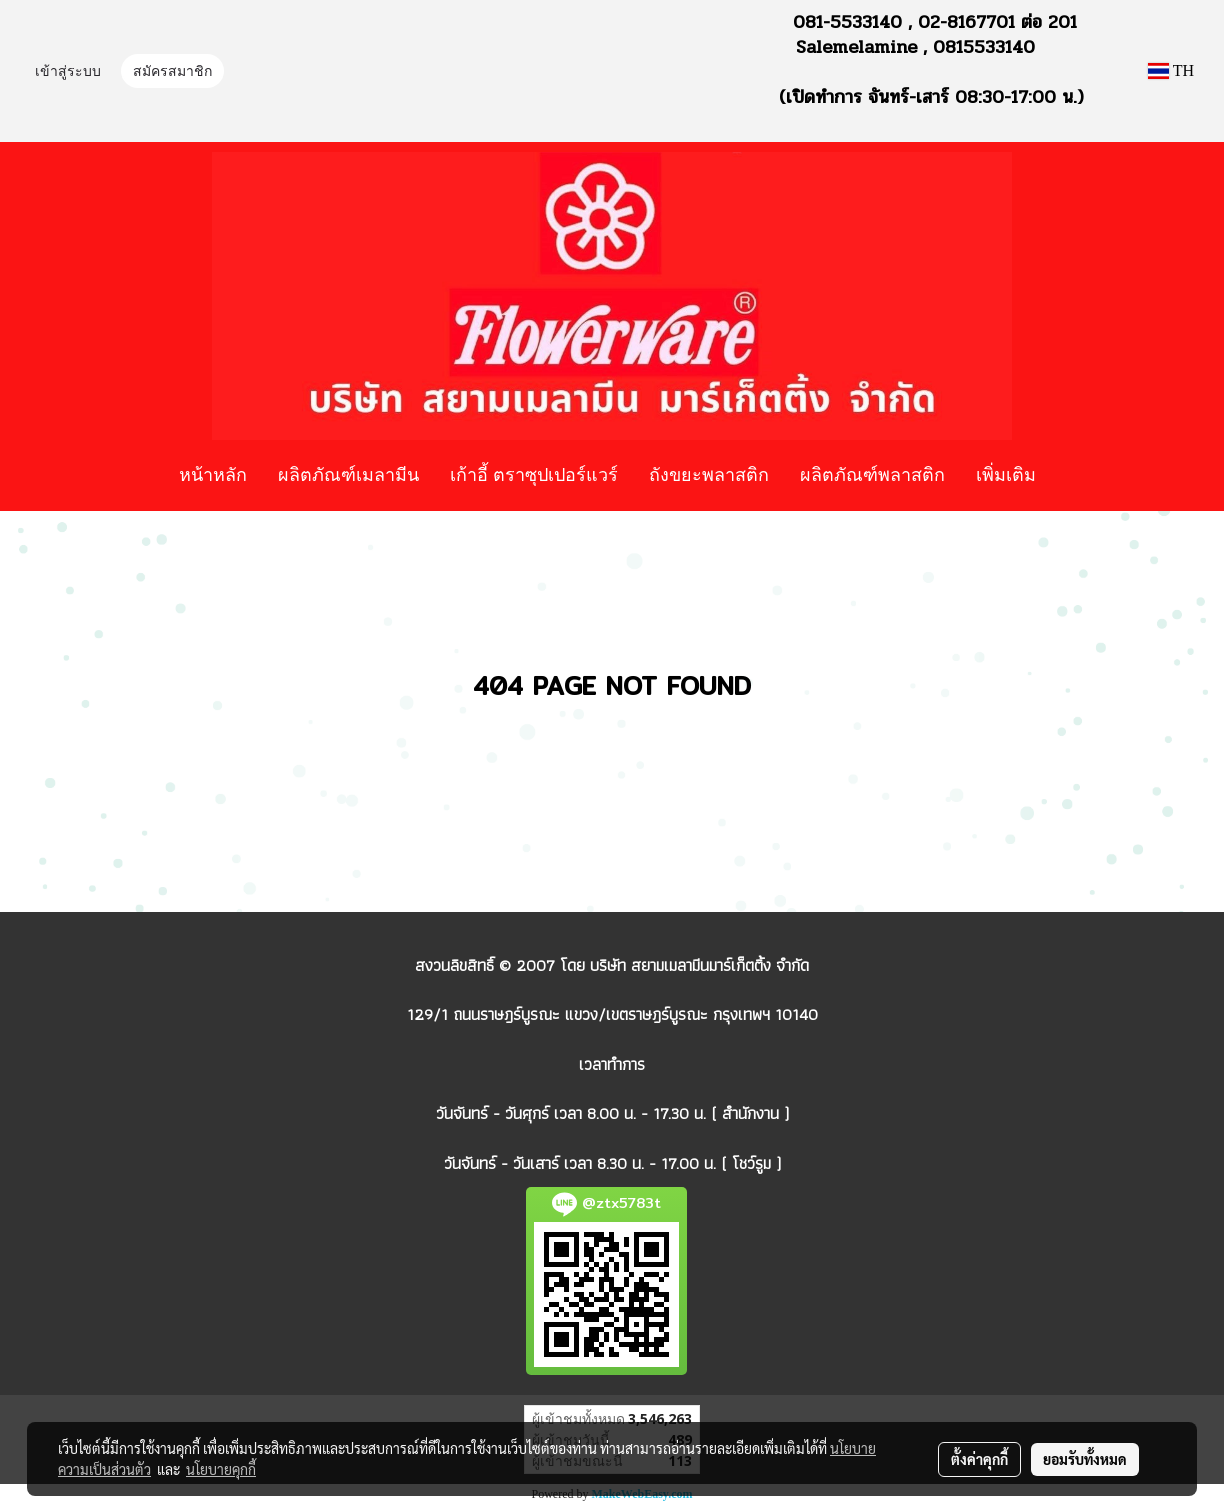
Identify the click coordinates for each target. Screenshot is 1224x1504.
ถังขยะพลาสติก (709, 474)
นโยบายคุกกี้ (221, 1469)
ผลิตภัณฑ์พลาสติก (872, 474)
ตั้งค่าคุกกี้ (979, 1459)
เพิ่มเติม (1006, 474)
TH (1171, 70)
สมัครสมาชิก (172, 72)
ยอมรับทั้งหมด (1085, 1459)
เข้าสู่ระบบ (68, 72)
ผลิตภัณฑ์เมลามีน (348, 474)
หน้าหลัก (213, 474)
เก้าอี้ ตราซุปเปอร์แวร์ (534, 474)
